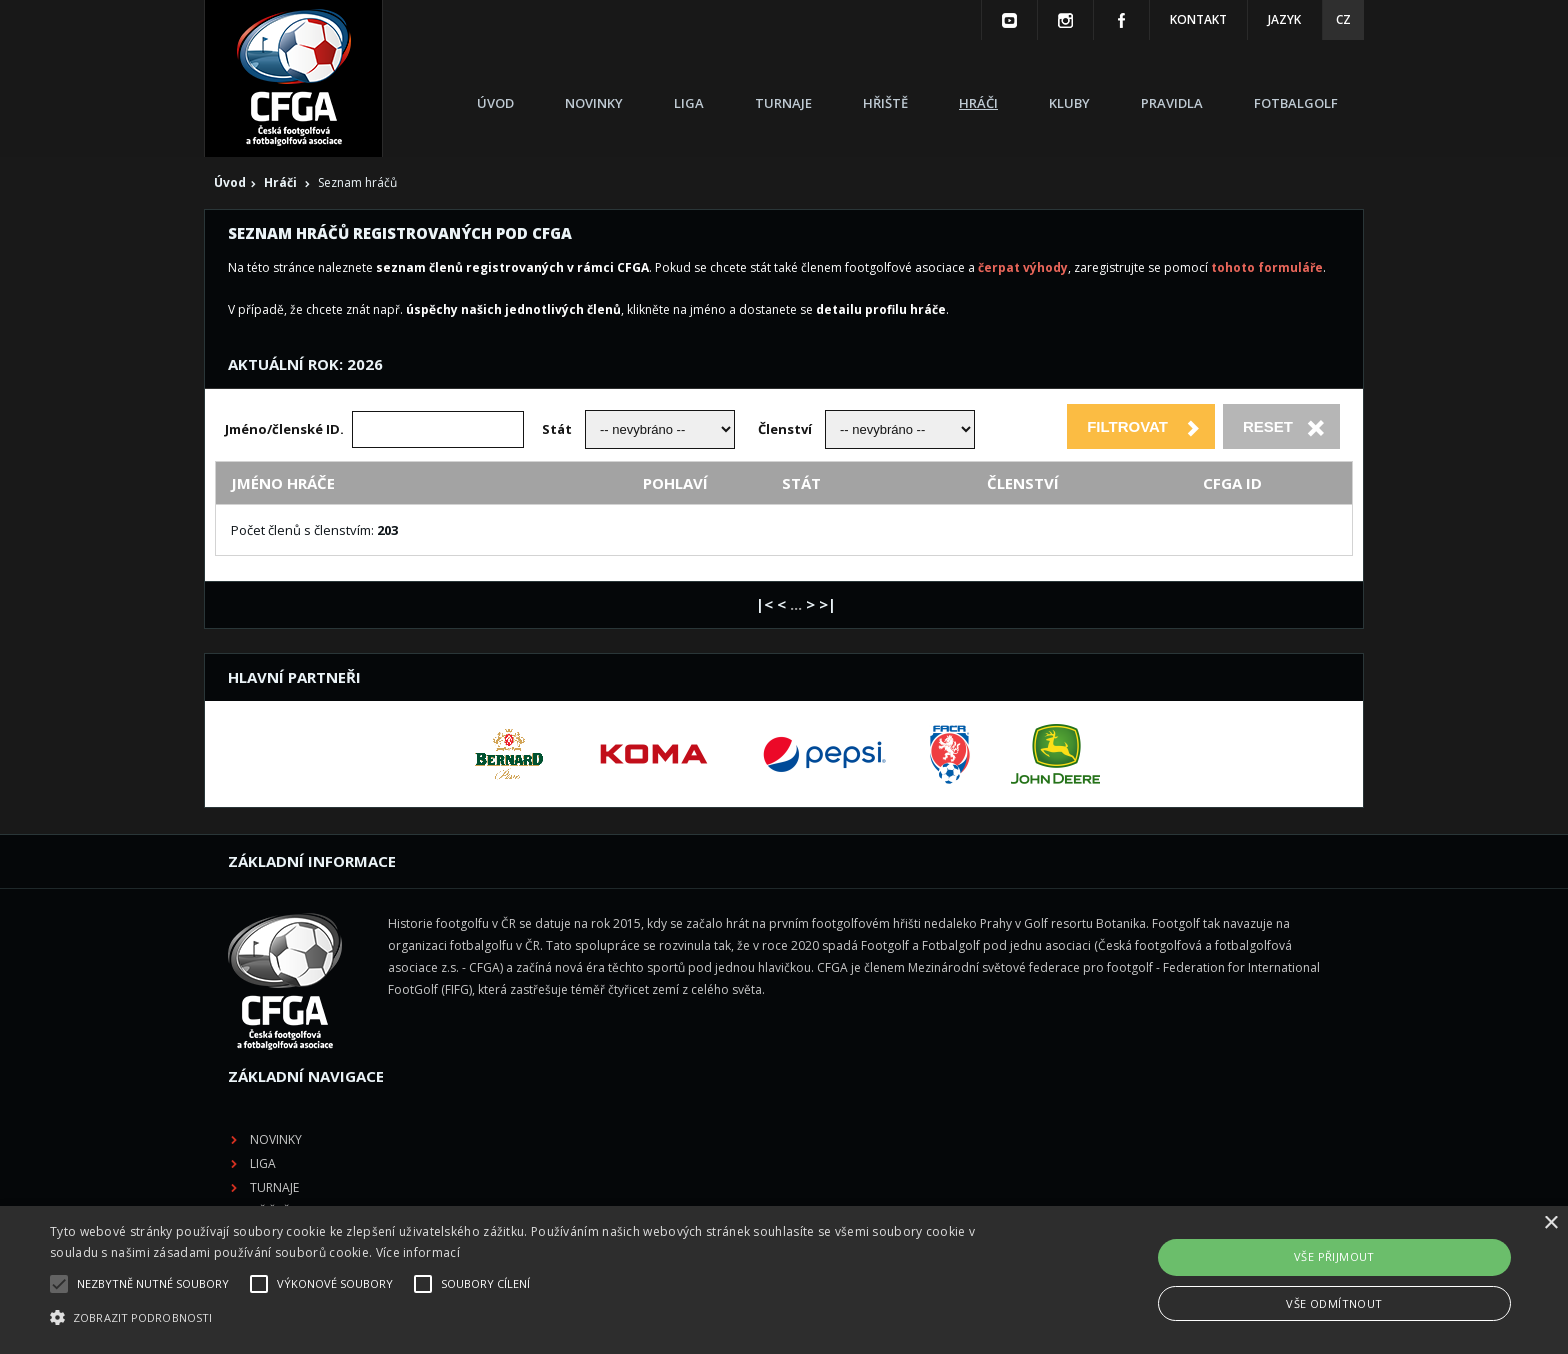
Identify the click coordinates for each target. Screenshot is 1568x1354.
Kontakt (1198, 19)
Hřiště (885, 103)
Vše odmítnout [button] (1334, 1303)
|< (764, 604)
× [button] (1550, 1223)
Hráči (978, 103)
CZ (1343, 19)
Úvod (495, 103)
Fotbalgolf (1296, 103)
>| (827, 604)
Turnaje (783, 103)
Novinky (594, 103)
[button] (527, 1318)
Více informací (418, 1252)
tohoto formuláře (1267, 267)
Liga (689, 103)
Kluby (1069, 103)
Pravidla (1172, 103)
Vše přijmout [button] (1334, 1256)
